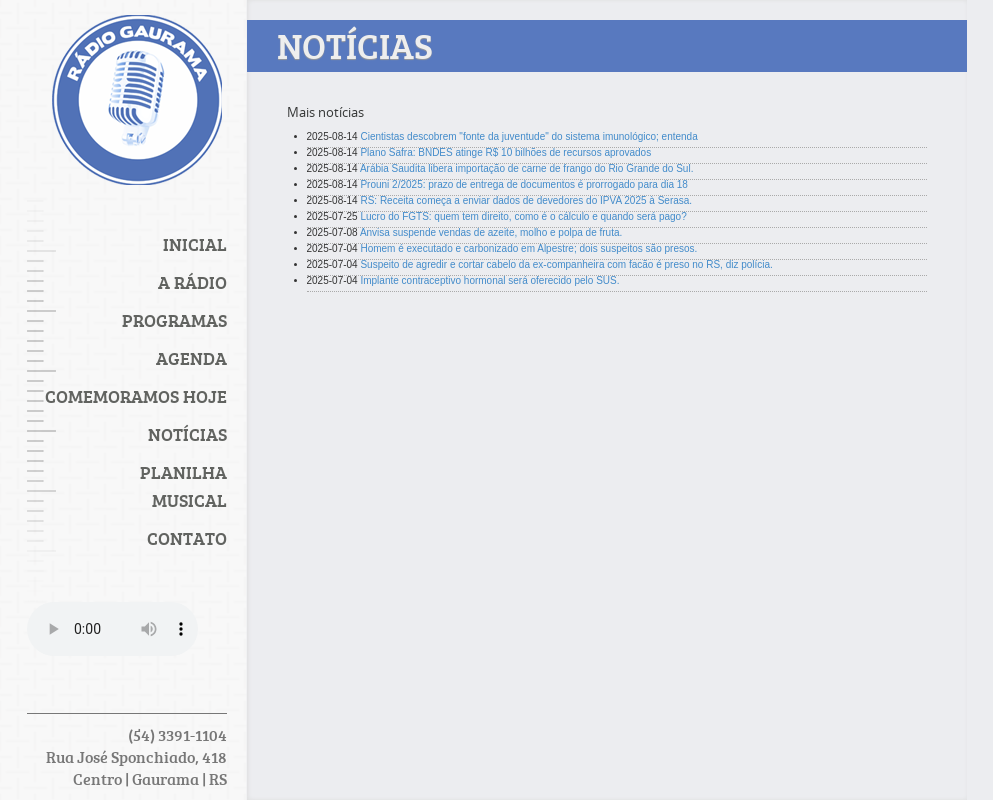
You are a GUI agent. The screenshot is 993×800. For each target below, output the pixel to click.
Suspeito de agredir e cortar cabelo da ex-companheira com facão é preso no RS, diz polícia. (566, 264)
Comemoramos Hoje (136, 396)
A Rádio (192, 282)
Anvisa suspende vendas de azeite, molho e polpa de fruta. (491, 232)
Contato (187, 538)
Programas (174, 320)
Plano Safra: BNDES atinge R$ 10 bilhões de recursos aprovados (505, 152)
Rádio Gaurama (137, 105)
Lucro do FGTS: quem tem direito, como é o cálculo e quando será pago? (523, 216)
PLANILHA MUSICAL (183, 486)
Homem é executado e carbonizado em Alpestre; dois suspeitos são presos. (528, 248)
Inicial (195, 244)
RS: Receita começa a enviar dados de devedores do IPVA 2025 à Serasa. (526, 200)
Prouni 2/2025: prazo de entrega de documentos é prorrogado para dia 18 (523, 184)
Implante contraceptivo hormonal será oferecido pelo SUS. (489, 280)
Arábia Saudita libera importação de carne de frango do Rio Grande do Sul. (527, 168)
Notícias (187, 434)
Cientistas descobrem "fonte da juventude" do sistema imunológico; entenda (528, 136)
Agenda (191, 358)
